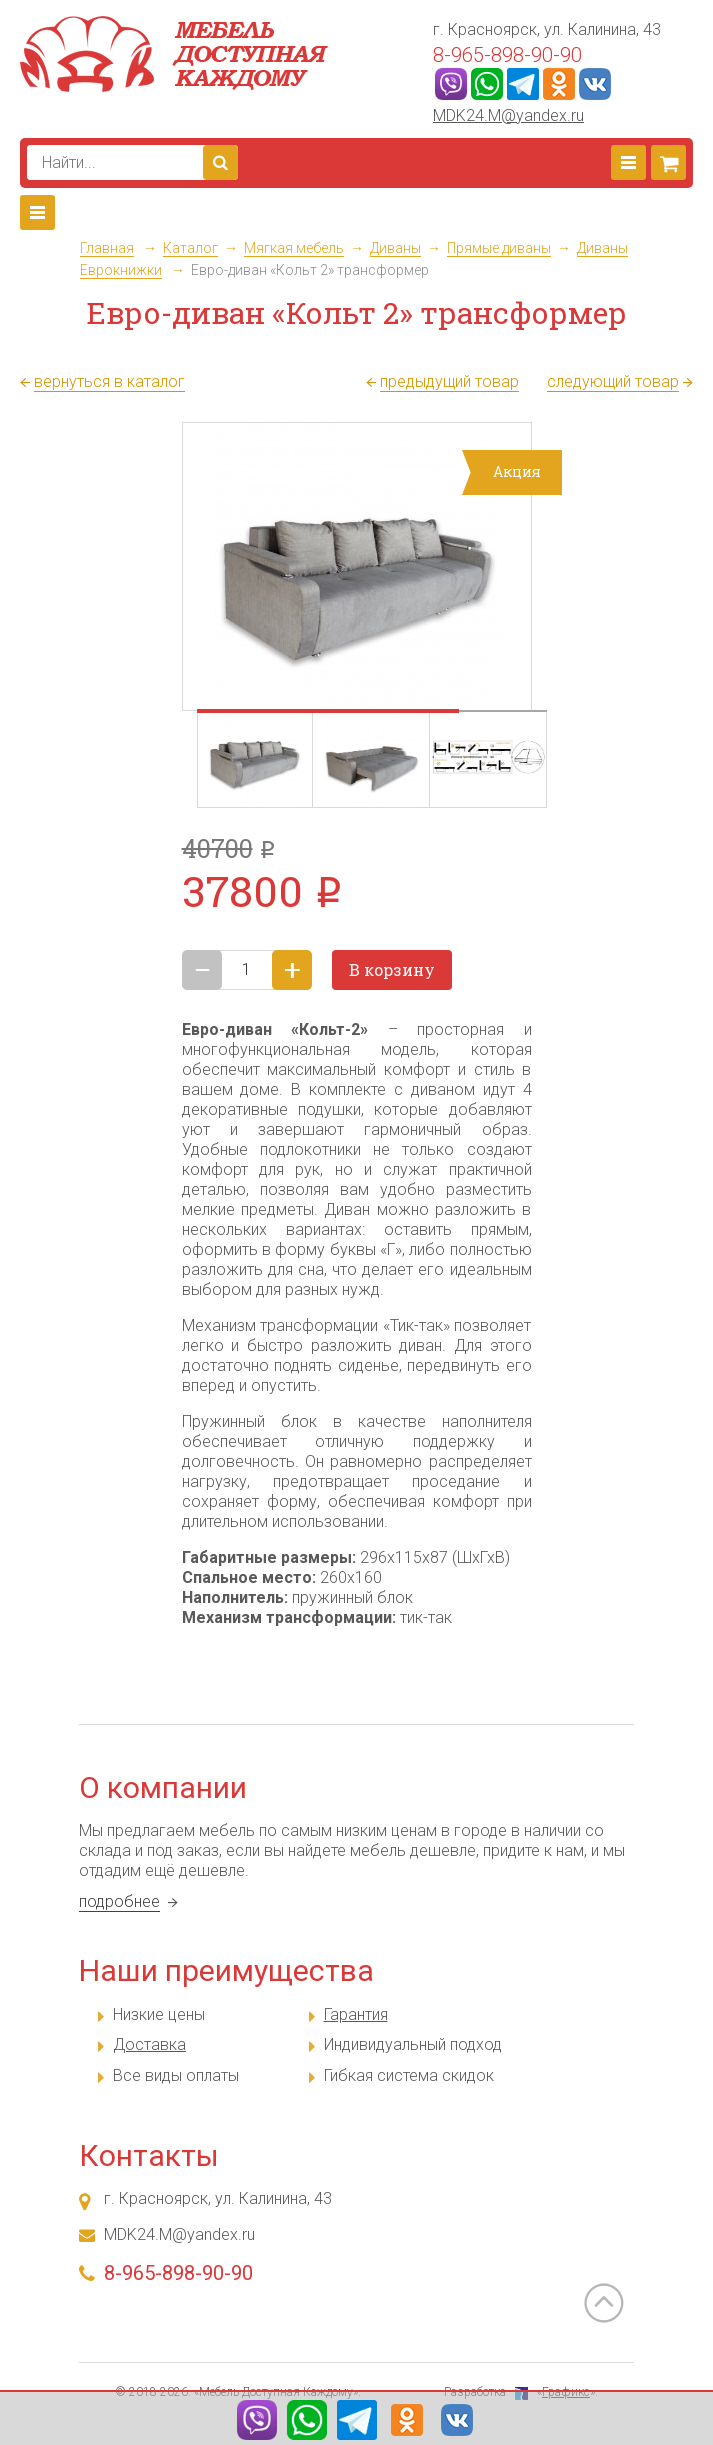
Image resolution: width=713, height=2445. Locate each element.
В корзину (392, 969)
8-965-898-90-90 (507, 55)
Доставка (149, 2044)
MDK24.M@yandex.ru (508, 115)
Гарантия (356, 2014)
